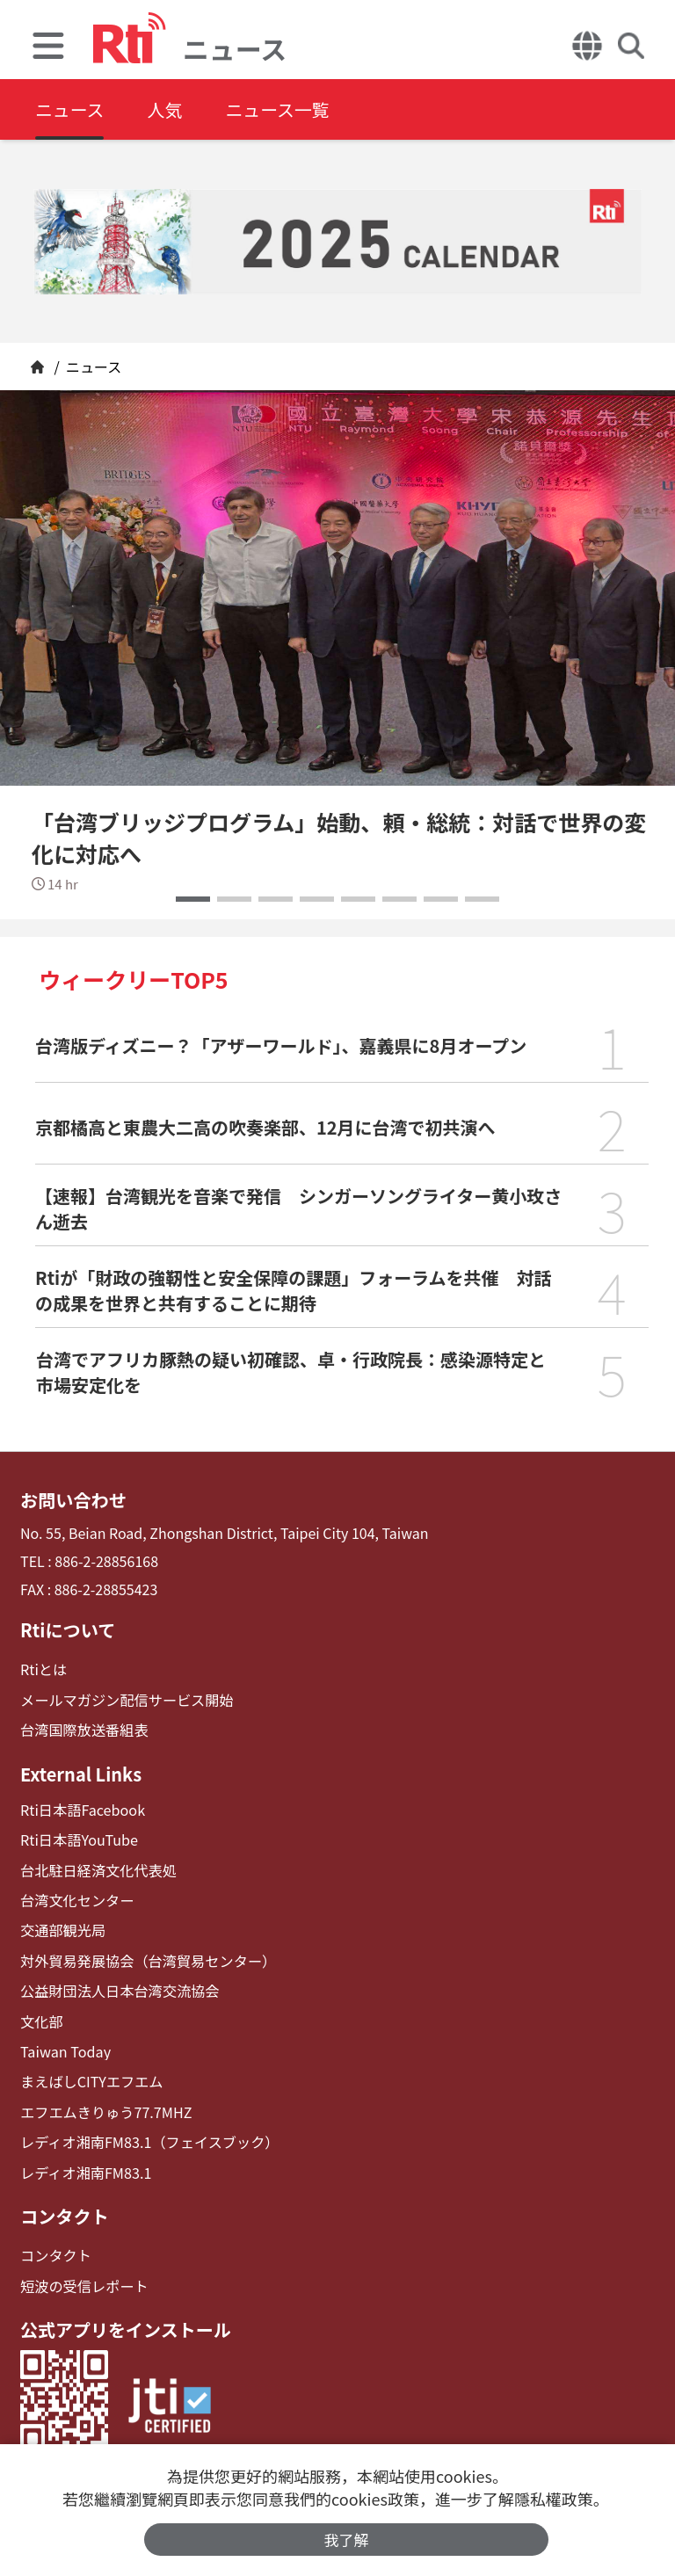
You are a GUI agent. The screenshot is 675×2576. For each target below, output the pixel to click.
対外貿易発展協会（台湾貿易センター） (146, 1959)
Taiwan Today (65, 2049)
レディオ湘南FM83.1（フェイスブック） (148, 2139)
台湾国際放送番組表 (83, 1729)
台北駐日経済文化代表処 (97, 1869)
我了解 (346, 2540)
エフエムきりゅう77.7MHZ (105, 2109)
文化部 (41, 2019)
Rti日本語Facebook (82, 1809)
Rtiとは (43, 1669)
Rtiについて (67, 1630)
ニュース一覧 (280, 109)
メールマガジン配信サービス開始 (125, 1699)
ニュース (70, 109)
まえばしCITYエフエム (91, 2079)
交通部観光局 (62, 1928)
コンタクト (64, 2213)
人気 (166, 109)
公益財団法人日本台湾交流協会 (118, 1989)
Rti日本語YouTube (78, 1839)
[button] (193, 899)
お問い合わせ (73, 1500)
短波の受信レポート (83, 2282)
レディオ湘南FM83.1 (85, 2169)
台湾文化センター (76, 1898)
